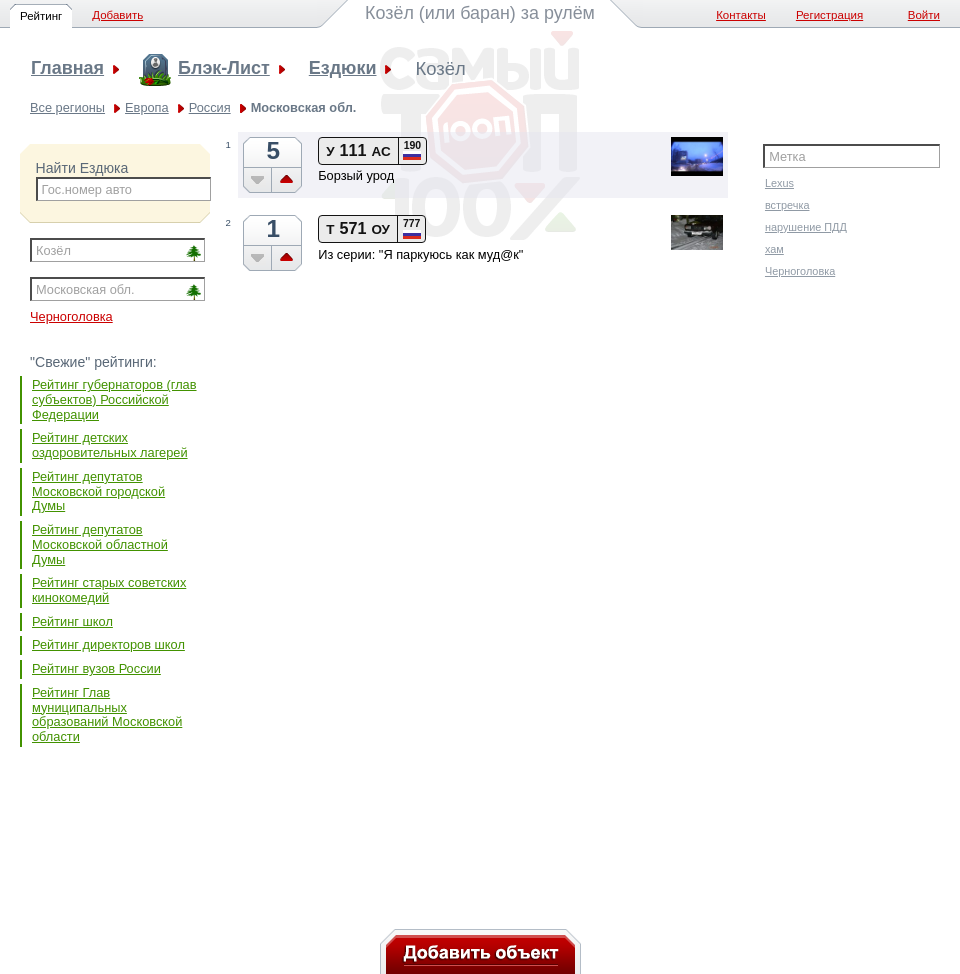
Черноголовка (71, 316)
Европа (147, 107)
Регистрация (829, 15)
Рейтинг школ (72, 621)
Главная (67, 69)
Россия (210, 107)
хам (774, 249)
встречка (787, 205)
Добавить (117, 15)
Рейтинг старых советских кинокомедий (109, 590)
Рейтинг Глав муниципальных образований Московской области (107, 714)
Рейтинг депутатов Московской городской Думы (98, 491)
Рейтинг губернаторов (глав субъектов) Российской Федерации (114, 399)
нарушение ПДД (806, 227)
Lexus (779, 183)
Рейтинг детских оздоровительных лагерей (110, 445)
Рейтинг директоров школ (108, 644)
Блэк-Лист (224, 69)
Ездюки (343, 69)
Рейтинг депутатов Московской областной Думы (100, 544)
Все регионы (67, 107)
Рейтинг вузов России (96, 668)
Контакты (741, 15)
